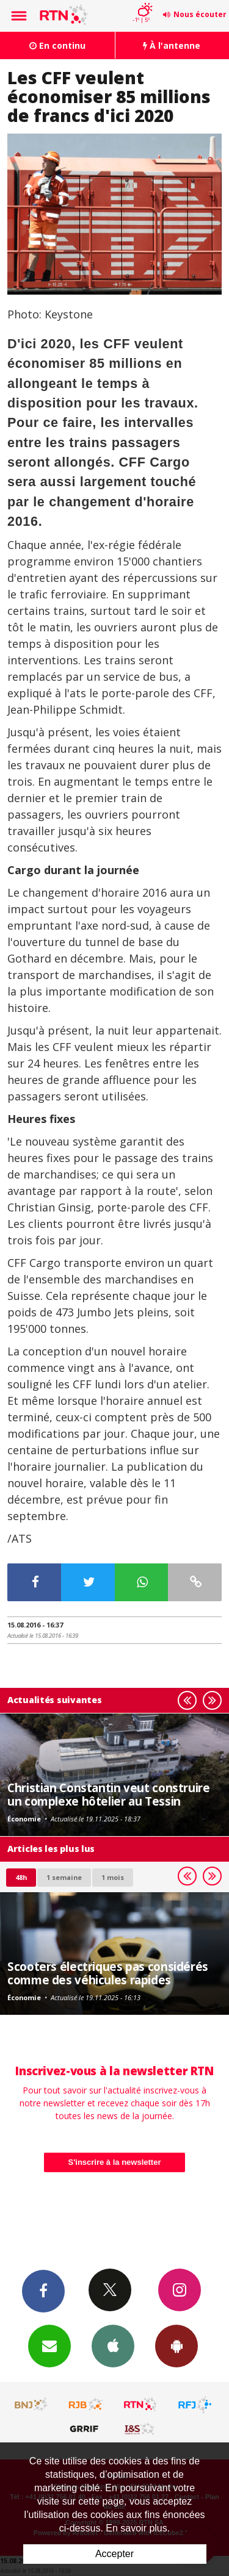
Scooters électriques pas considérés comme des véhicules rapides (107, 1973)
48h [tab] (21, 1877)
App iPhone (113, 2345)
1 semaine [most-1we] (64, 1877)
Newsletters (49, 2345)
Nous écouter (200, 14)
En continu (57, 45)
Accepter (114, 2554)
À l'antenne (171, 45)
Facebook (43, 2290)
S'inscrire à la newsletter (114, 2162)
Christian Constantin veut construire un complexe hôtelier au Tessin (108, 1794)
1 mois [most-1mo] (112, 1877)
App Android (176, 2345)
